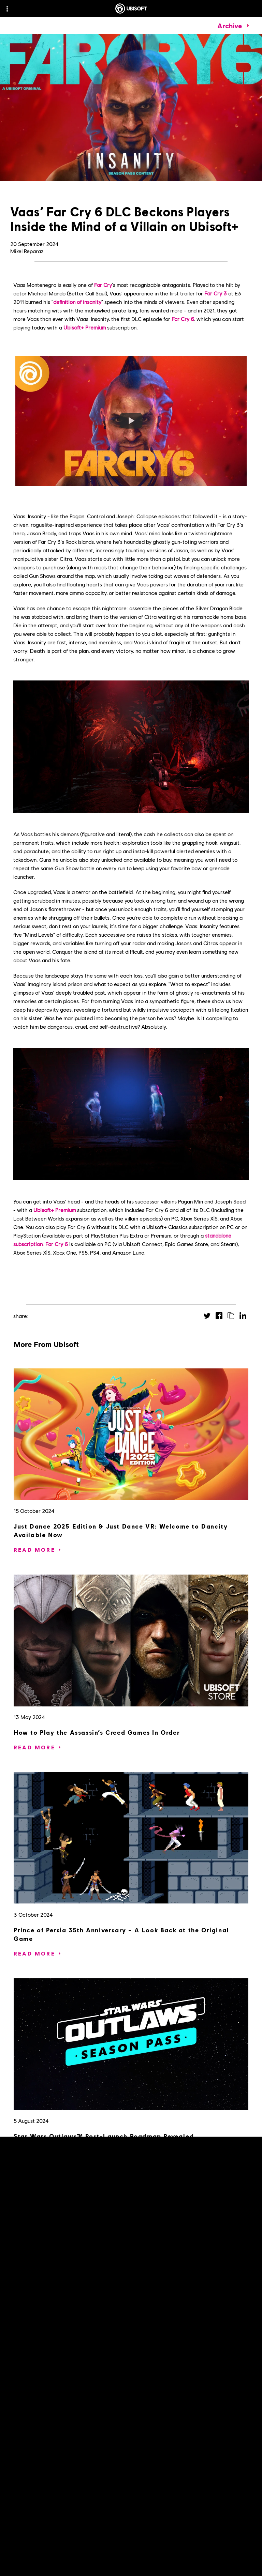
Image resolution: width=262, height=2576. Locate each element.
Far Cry (103, 284)
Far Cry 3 (215, 293)
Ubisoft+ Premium (84, 327)
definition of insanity (77, 301)
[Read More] (34, 1549)
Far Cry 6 (183, 319)
